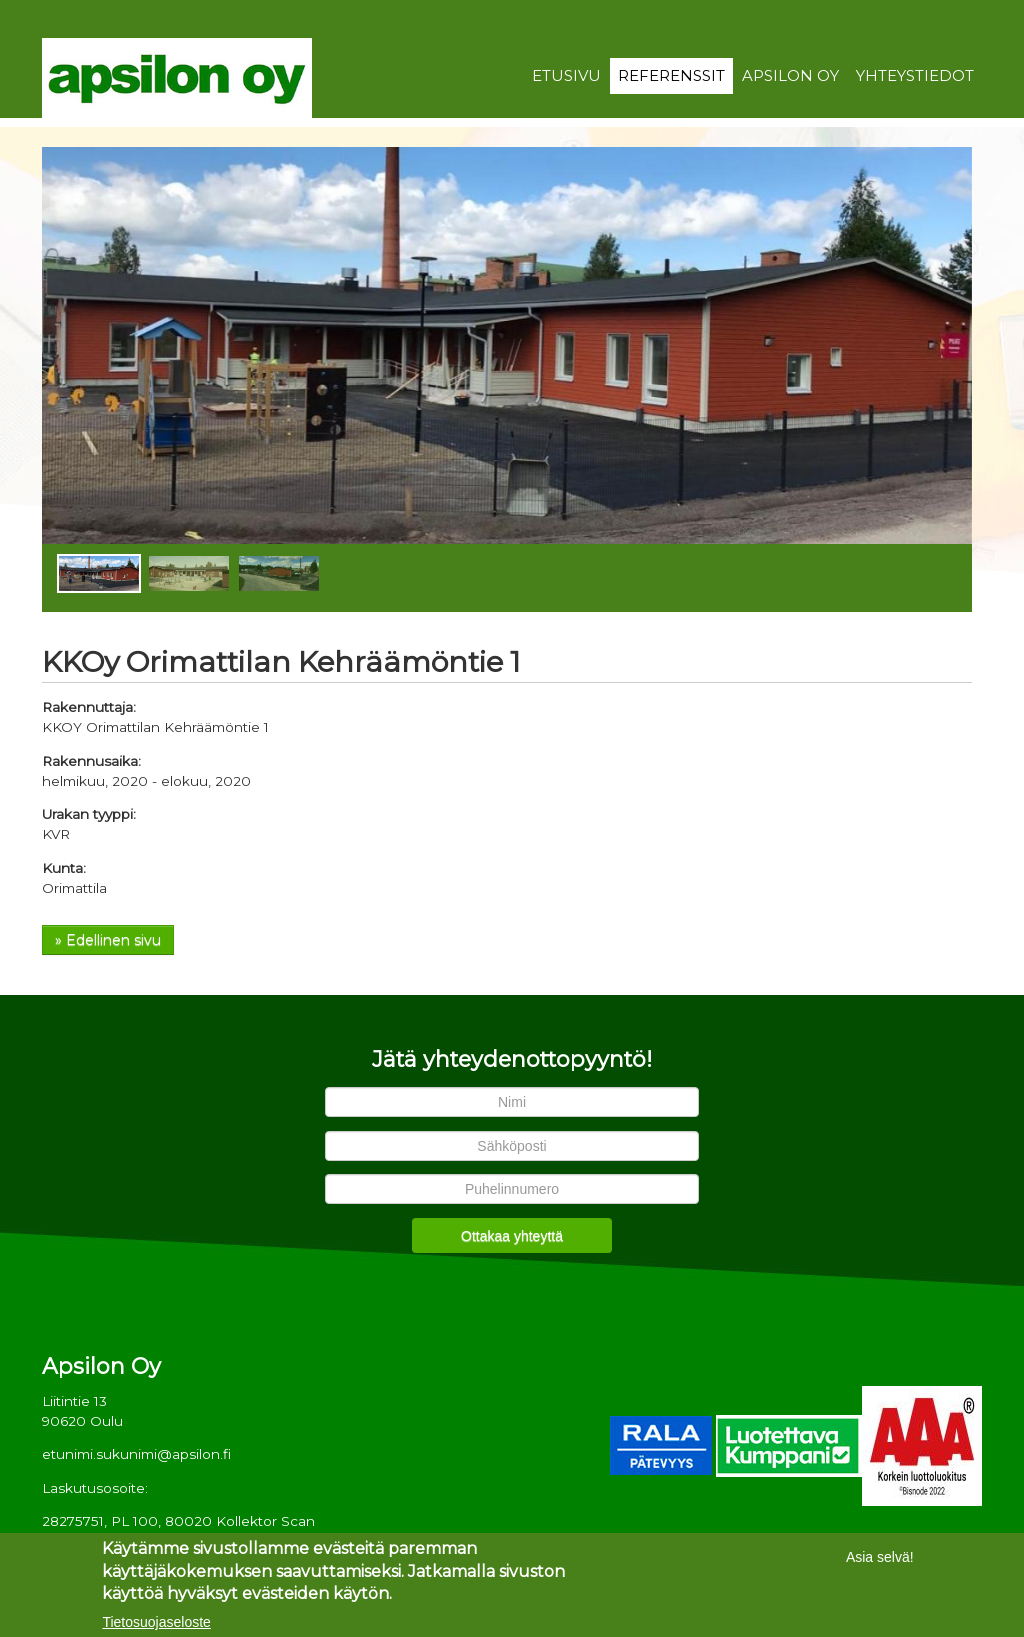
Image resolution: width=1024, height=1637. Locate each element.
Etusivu (566, 76)
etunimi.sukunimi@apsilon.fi (136, 1454)
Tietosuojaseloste (156, 1624)
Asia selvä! (880, 1559)
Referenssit (671, 76)
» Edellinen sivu (108, 940)
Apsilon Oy (790, 76)
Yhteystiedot (915, 76)
